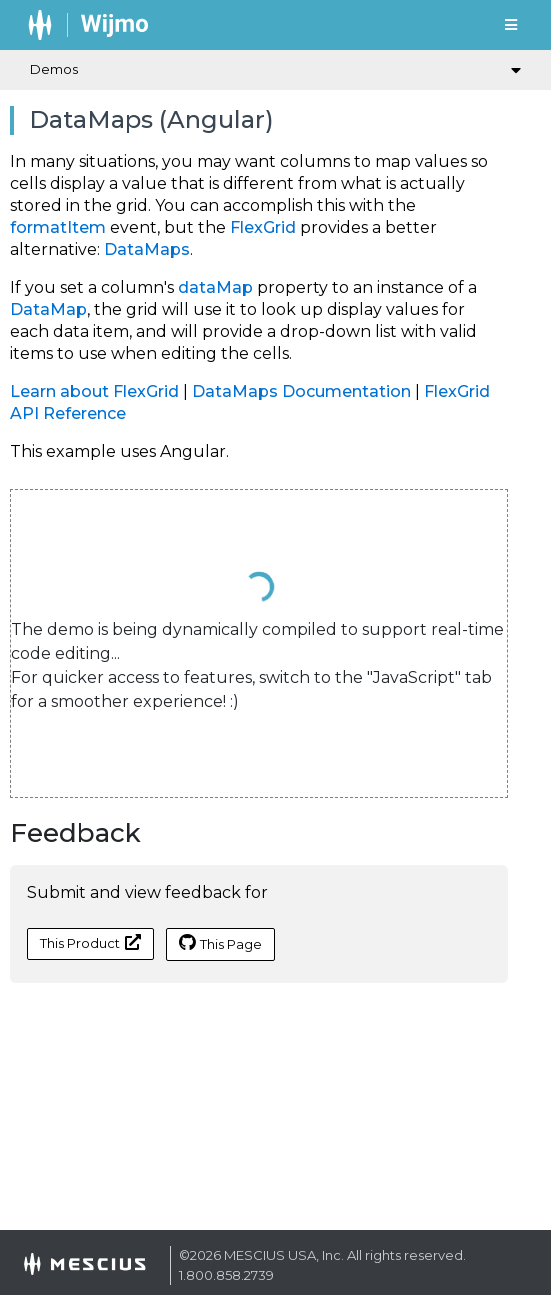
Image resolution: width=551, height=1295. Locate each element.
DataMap (48, 309)
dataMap (215, 287)
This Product (90, 942)
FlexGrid (263, 227)
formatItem (58, 227)
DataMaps (147, 249)
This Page (220, 943)
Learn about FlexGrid (94, 391)
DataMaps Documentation (301, 391)
